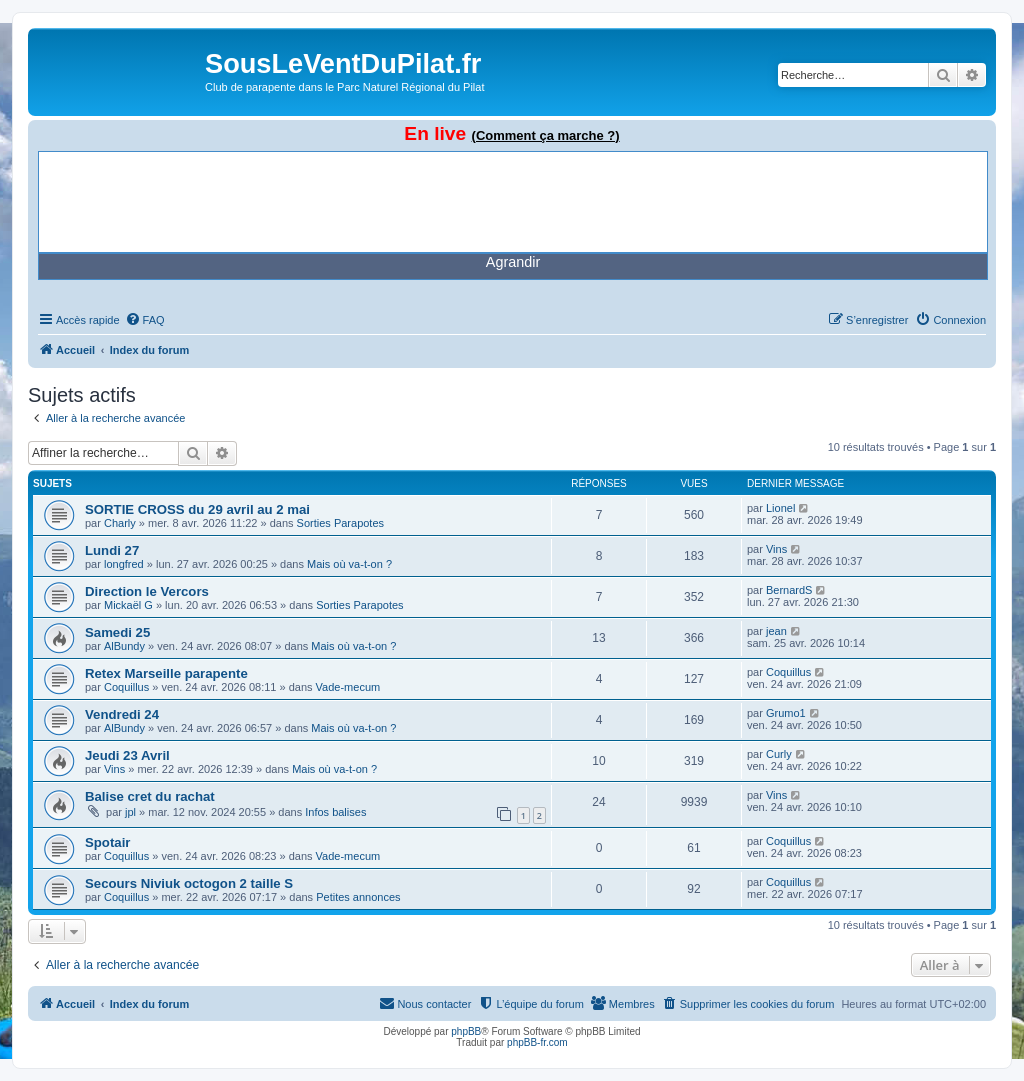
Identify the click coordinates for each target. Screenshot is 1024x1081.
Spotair (107, 842)
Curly (779, 754)
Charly (120, 523)
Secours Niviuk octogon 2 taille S (189, 883)
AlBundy (124, 646)
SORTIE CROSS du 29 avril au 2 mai (197, 509)
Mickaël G (128, 605)
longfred (124, 564)
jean (776, 631)
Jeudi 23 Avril (127, 755)
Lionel (780, 508)
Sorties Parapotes (340, 523)
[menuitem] (145, 320)
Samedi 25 (117, 632)
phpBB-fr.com (537, 1042)
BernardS (789, 590)
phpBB (466, 1031)
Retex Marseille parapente (166, 673)
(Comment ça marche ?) (546, 135)
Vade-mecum (348, 687)
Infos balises (335, 812)
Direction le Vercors (147, 591)
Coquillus (126, 687)
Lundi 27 (112, 550)
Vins (776, 549)
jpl (130, 812)
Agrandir (513, 262)
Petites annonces (358, 897)
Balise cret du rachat (150, 796)
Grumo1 (786, 713)
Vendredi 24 (122, 714)
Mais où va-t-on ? (349, 564)
